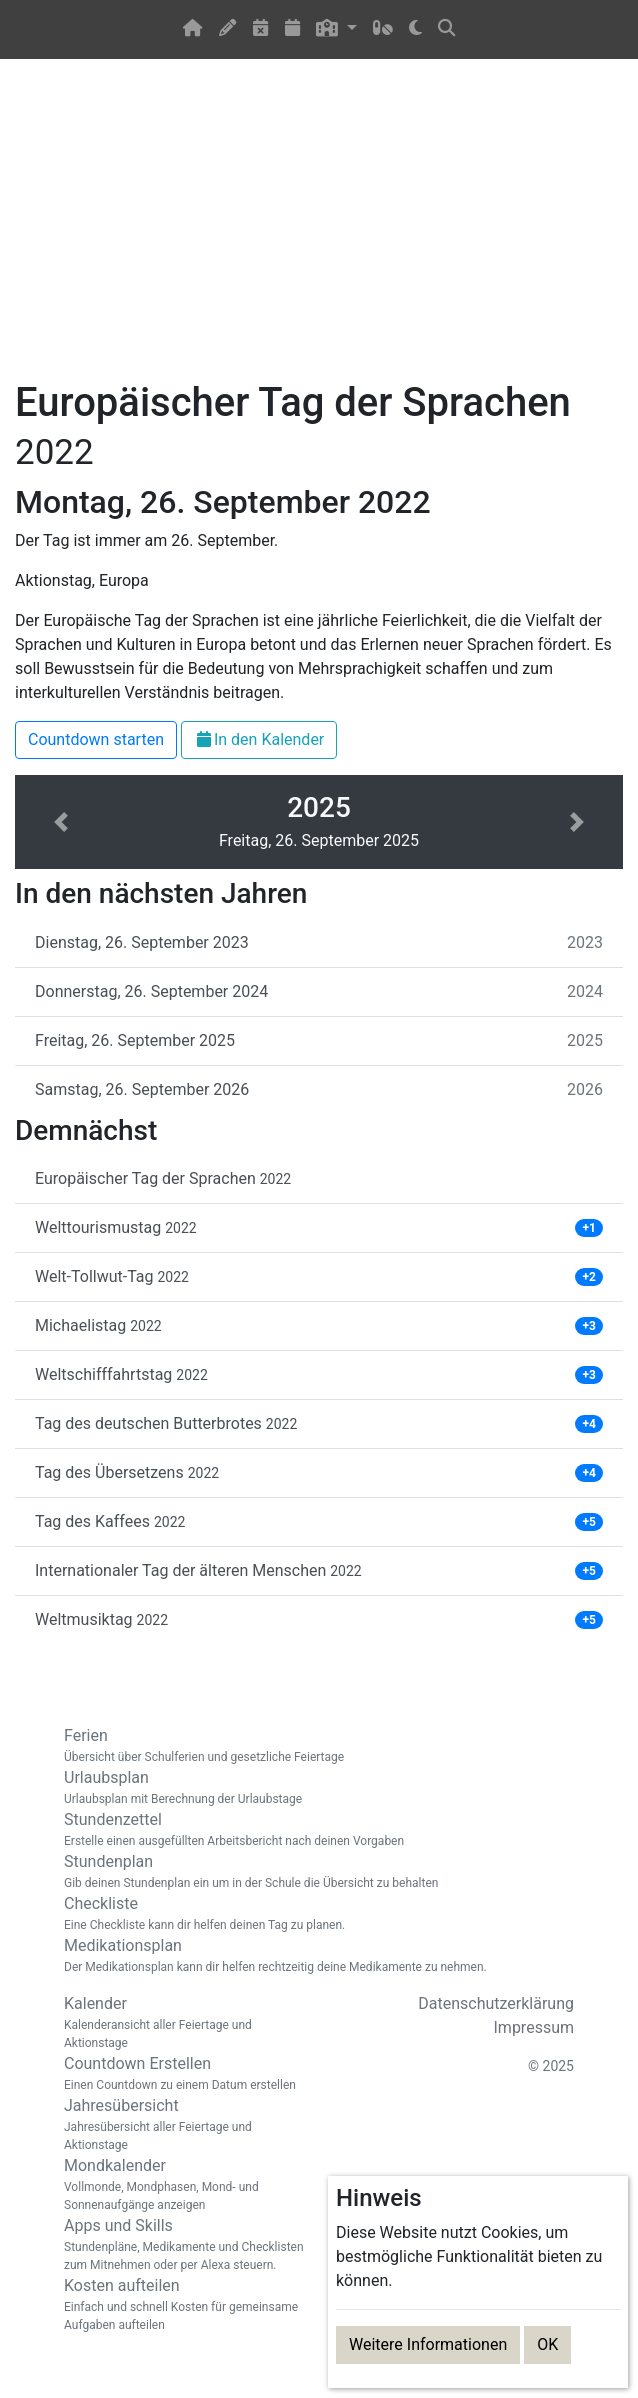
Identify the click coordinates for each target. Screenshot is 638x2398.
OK (547, 2344)
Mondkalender (184, 2185)
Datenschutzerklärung (496, 2003)
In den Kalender (259, 739)
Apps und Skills (184, 2245)
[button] (336, 29)
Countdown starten (96, 739)
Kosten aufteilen (184, 2305)
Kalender (184, 2023)
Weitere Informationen (428, 2344)
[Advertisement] (319, 231)
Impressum (534, 2027)
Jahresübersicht (184, 2125)
